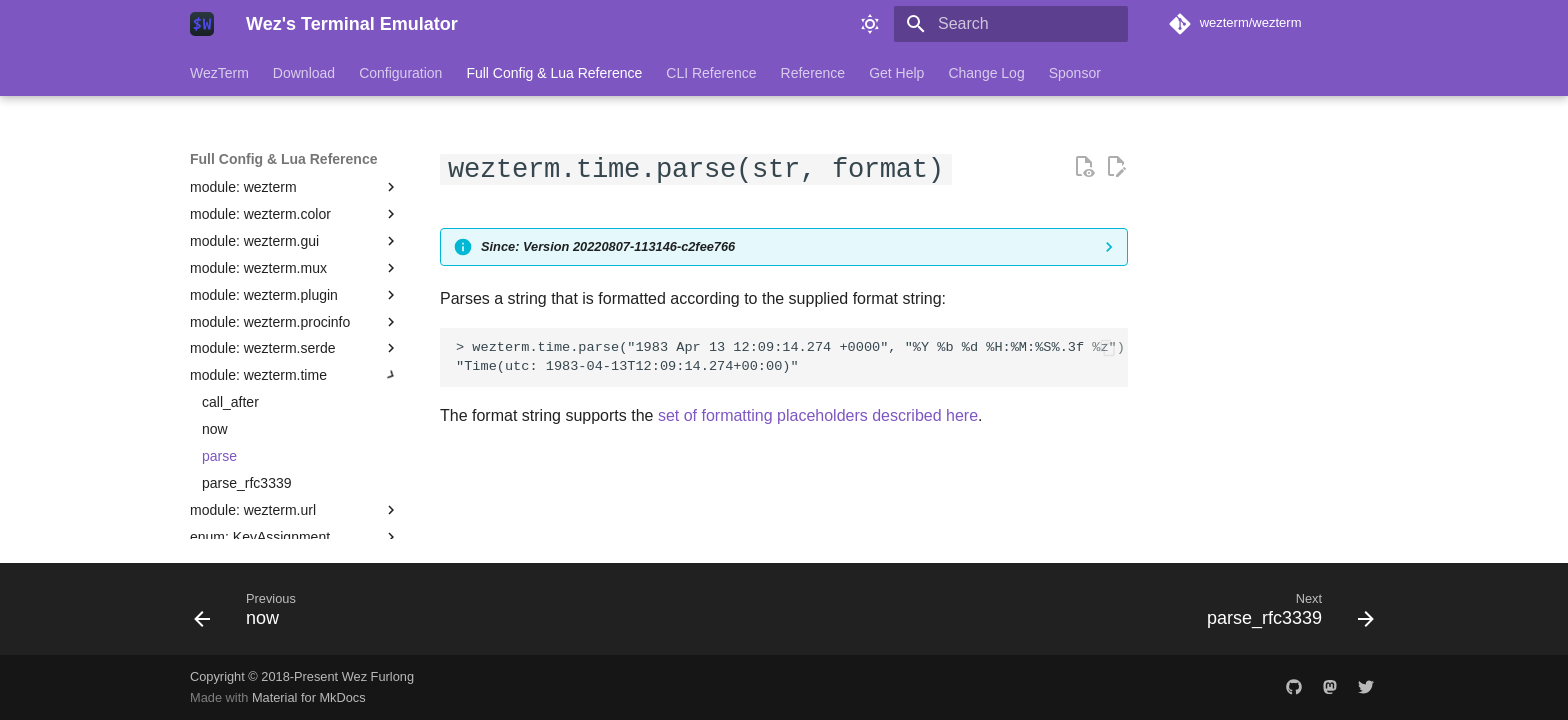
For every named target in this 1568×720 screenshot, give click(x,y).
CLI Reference (711, 73)
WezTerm (219, 73)
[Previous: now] (251, 615)
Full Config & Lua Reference (554, 73)
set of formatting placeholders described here (818, 415)
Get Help (896, 73)
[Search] (1011, 24)
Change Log (986, 73)
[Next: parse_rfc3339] (1284, 615)
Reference (813, 73)
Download (304, 73)
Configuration (400, 73)
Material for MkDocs (309, 697)
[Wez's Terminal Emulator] (202, 24)
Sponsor (1075, 73)
